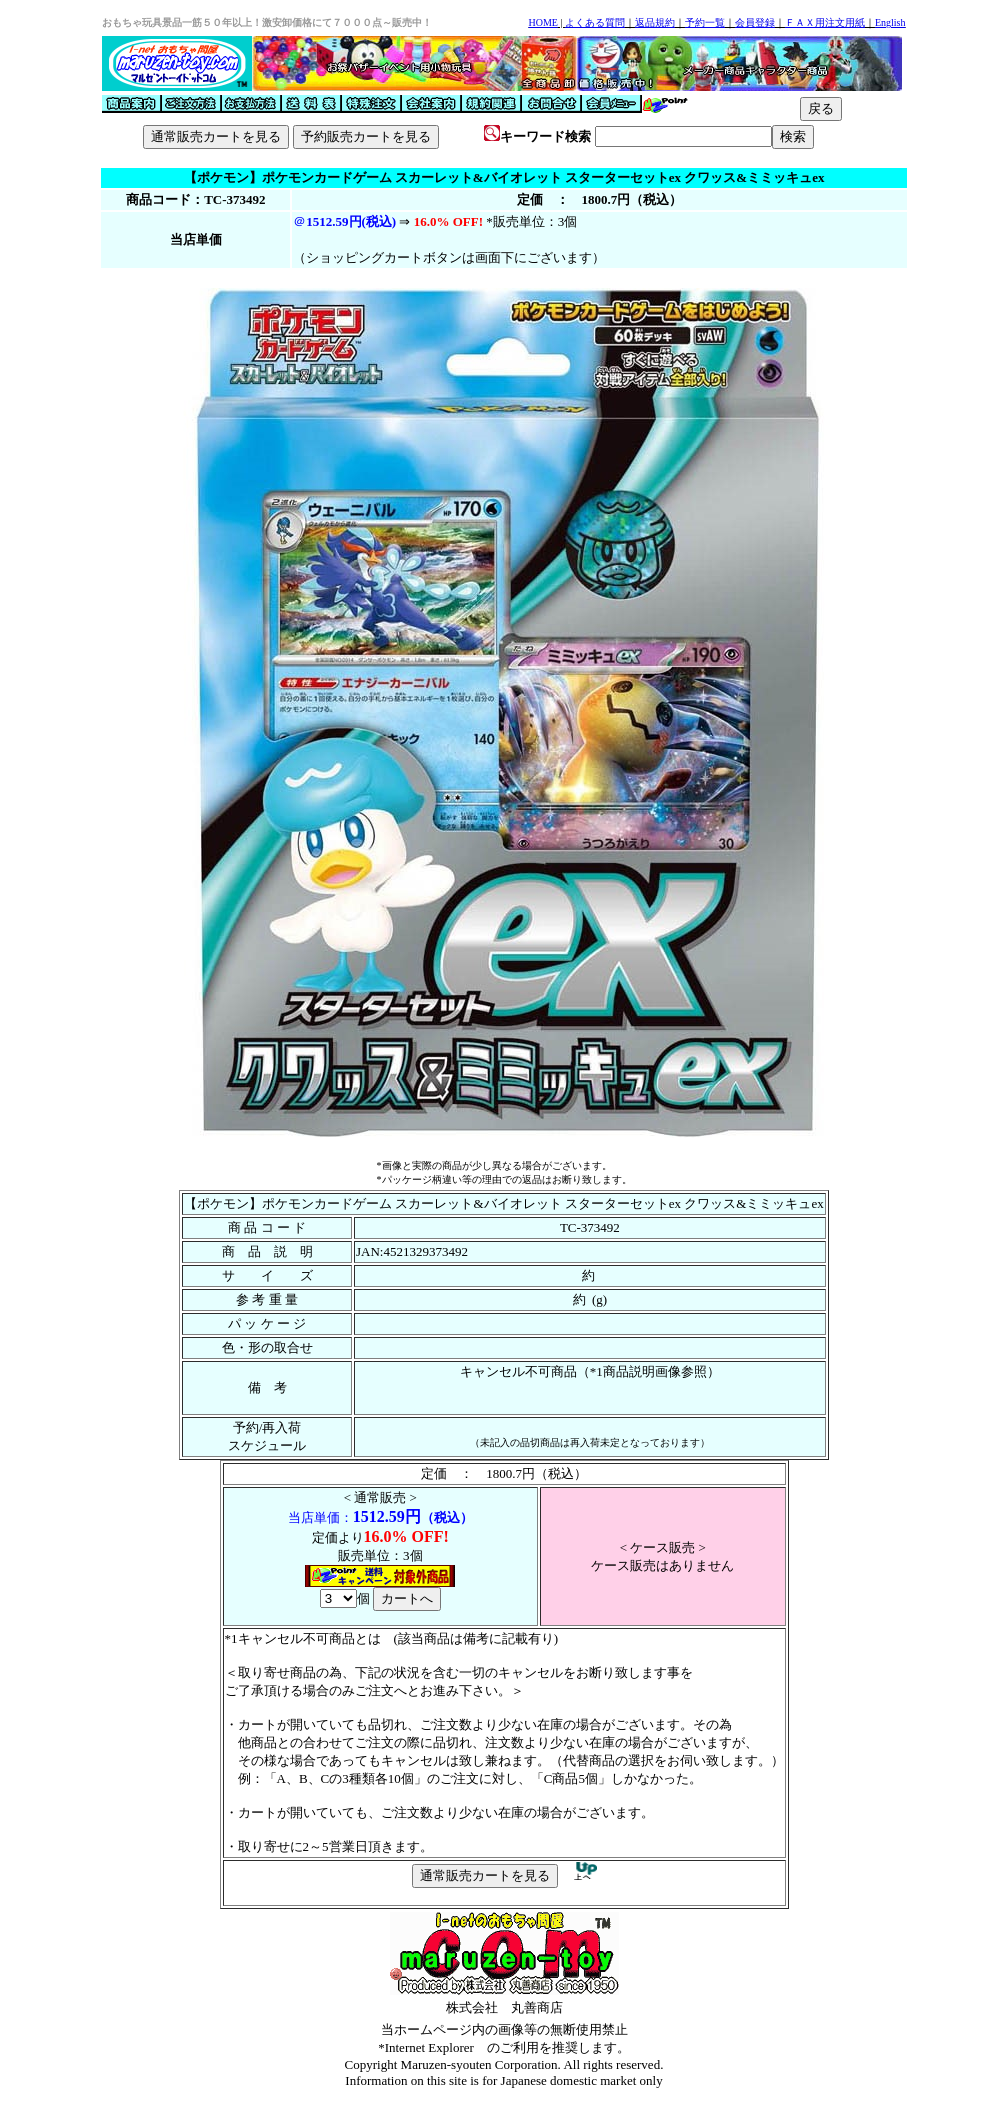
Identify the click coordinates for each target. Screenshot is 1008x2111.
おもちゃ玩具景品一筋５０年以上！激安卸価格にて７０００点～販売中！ (267, 22)
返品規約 (655, 22)
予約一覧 (705, 22)
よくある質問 (595, 22)
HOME (542, 22)
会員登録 (755, 22)
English (890, 22)
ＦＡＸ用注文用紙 (825, 22)
